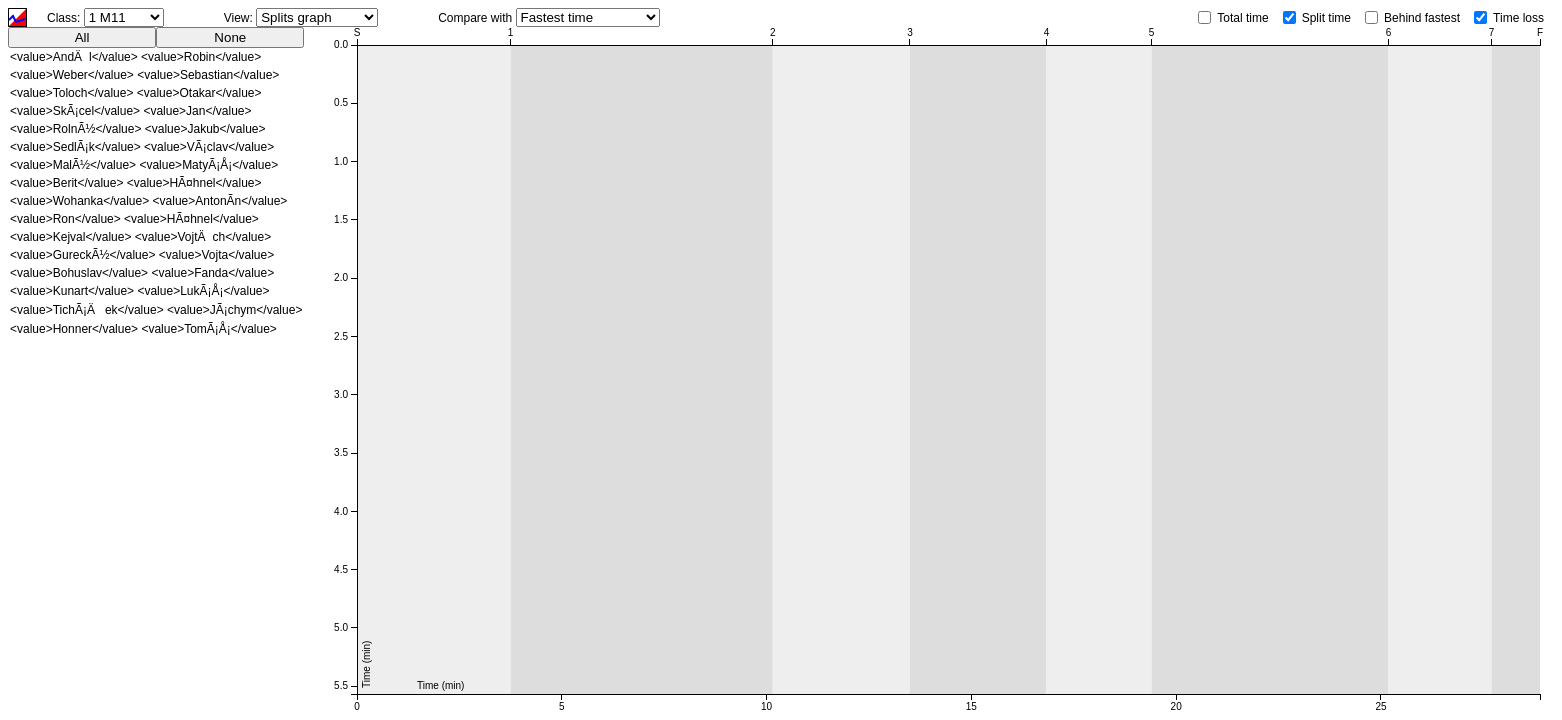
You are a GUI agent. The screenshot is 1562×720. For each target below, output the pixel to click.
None (230, 37)
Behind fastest (1422, 18)
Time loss (1518, 18)
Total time (1242, 18)
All (82, 37)
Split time (1326, 18)
